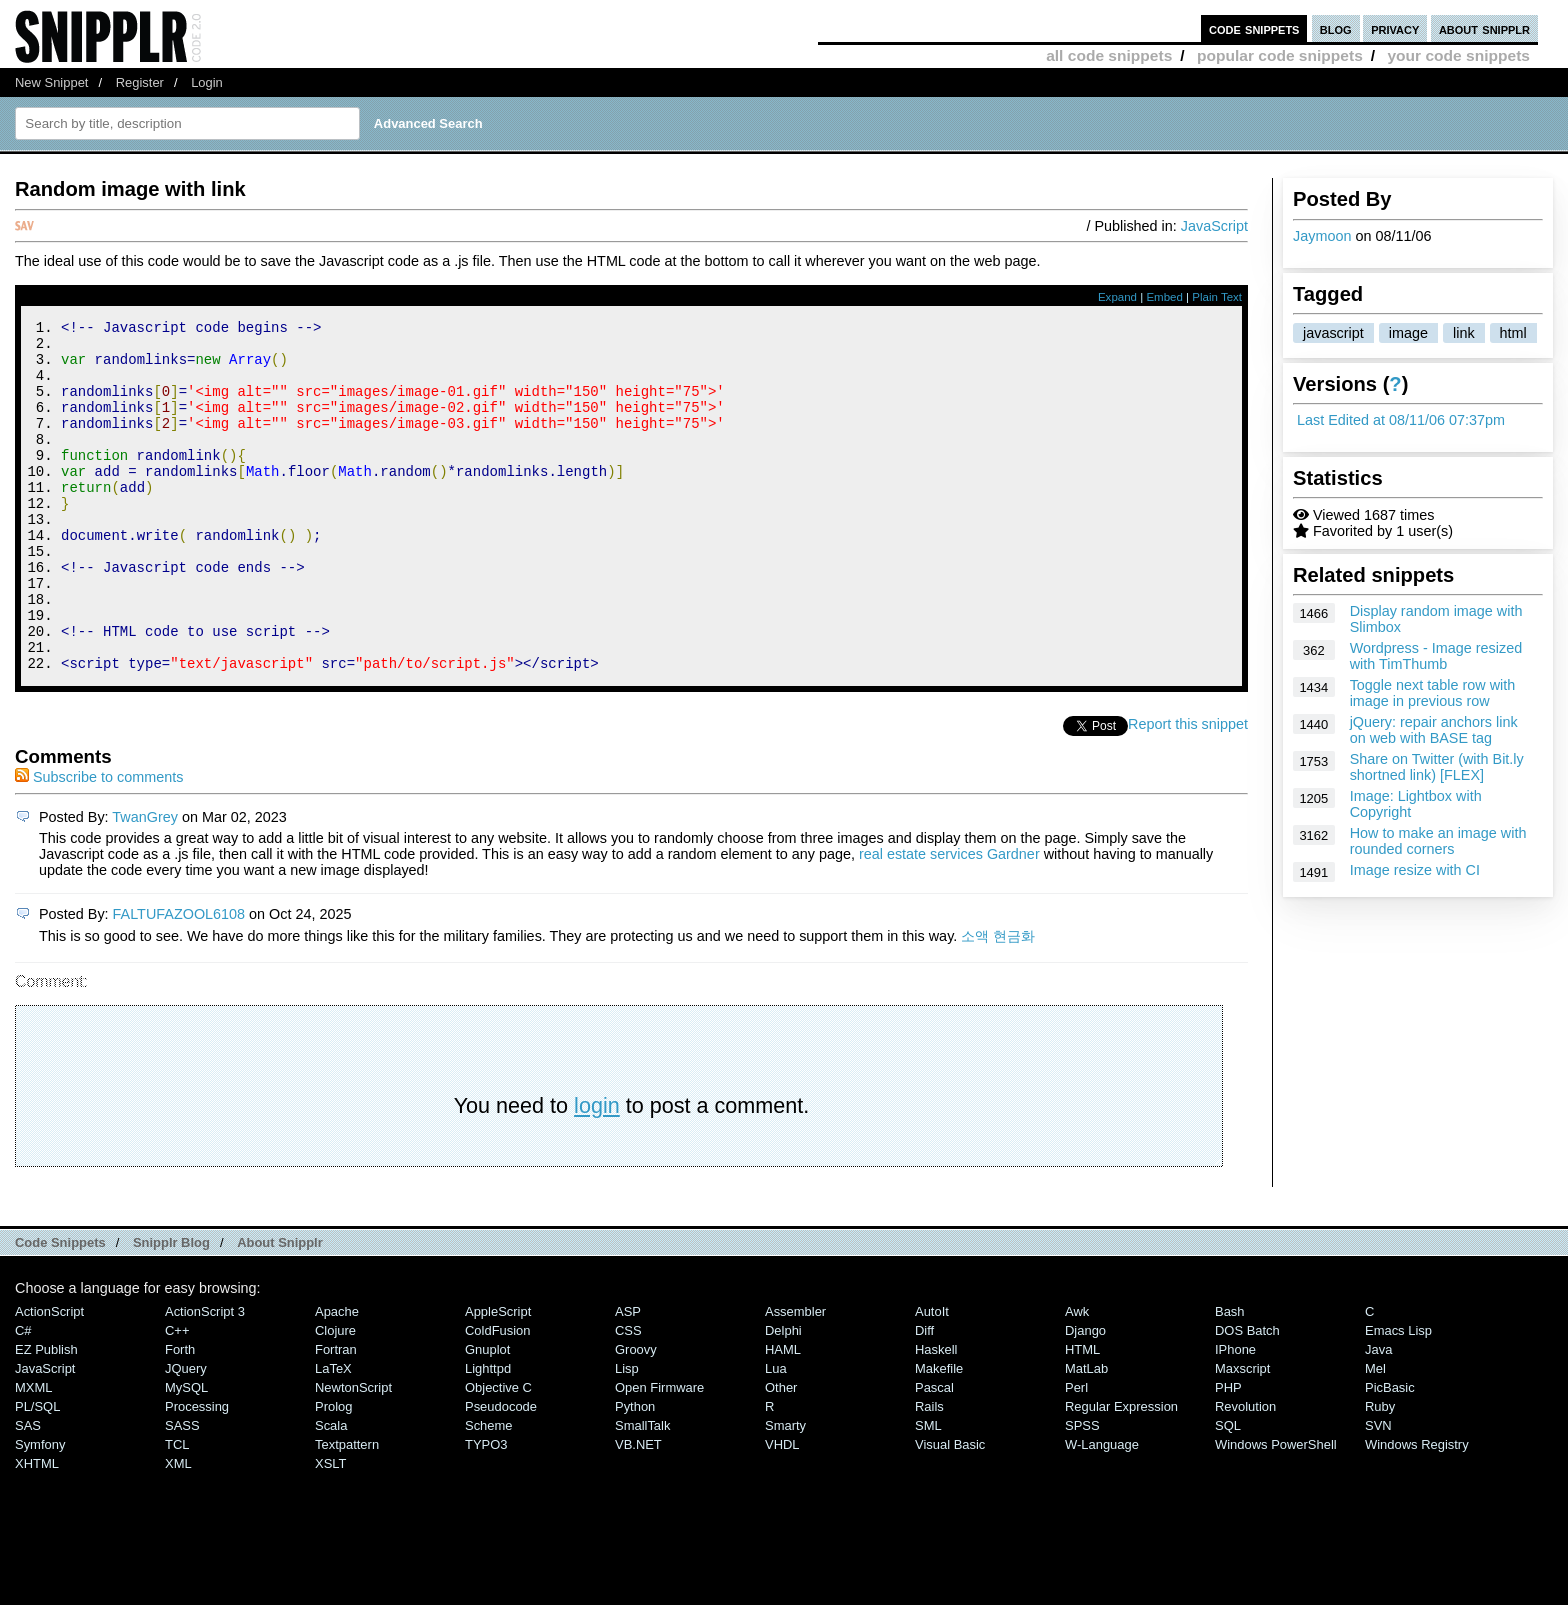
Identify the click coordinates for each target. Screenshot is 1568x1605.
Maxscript (1242, 1434)
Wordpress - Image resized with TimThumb (1436, 656)
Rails (929, 1472)
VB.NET (638, 1510)
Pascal (934, 1453)
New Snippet (51, 82)
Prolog (333, 1472)
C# (23, 1396)
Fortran (336, 1415)
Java (1378, 1415)
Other (781, 1453)
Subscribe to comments (99, 843)
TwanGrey (145, 883)
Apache (337, 1377)
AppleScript (498, 1377)
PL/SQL (37, 1472)
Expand (1117, 297)
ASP (628, 1377)
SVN (1378, 1491)
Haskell (936, 1415)
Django (1085, 1396)
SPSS (1082, 1491)
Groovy (636, 1415)
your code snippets (1458, 55)
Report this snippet (1188, 790)
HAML (783, 1415)
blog (1336, 28)
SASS (182, 1491)
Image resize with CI (1415, 870)
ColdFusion (498, 1396)
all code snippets (1109, 55)
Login (207, 82)
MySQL (186, 1453)
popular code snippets (1280, 55)
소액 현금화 (998, 1002)
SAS (28, 1491)
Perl (1076, 1453)
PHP (1228, 1453)
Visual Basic (950, 1510)
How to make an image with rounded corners (1438, 841)
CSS (628, 1396)
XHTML (37, 1529)
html (1513, 333)
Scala (331, 1491)
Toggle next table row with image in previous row (1433, 693)
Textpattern (347, 1510)
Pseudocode (501, 1472)
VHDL (782, 1510)
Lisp (627, 1434)
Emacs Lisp (1398, 1396)
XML (178, 1529)
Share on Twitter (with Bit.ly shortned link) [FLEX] (1437, 767)
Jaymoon (1322, 236)
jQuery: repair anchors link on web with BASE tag (1434, 730)
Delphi (783, 1396)
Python (635, 1472)
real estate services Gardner (949, 920)
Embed (1164, 297)
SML (928, 1491)
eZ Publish (46, 1415)
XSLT (330, 1529)
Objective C (498, 1453)
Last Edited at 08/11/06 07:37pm (1401, 420)
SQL (1228, 1491)
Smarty (785, 1491)
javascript (1333, 333)
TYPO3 (486, 1510)
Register (140, 82)
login (597, 1171)
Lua (776, 1434)
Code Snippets (60, 1308)
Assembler (795, 1377)
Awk (1077, 1377)
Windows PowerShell (1276, 1510)
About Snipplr (280, 1308)
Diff (924, 1396)
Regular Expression (1121, 1472)
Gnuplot (487, 1415)
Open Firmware (659, 1453)
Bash (1230, 1377)
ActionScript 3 (205, 1377)
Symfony (40, 1510)
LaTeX (333, 1434)
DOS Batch (1247, 1396)
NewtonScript (353, 1453)
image (1408, 333)
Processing (197, 1472)
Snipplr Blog (171, 1308)
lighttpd (488, 1434)
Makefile (939, 1434)
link (1464, 333)
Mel (1375, 1434)
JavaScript (1214, 226)
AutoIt (932, 1377)
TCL (177, 1510)
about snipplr (1484, 28)
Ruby (1380, 1472)
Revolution (1245, 1472)
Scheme (489, 1491)
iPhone (1235, 1415)
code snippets (1254, 28)
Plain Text (1217, 297)
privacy (1395, 28)
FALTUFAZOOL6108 (179, 980)
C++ (177, 1396)
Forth (180, 1415)
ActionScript (49, 1377)
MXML (33, 1453)
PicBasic (1390, 1453)
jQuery (186, 1434)
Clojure (335, 1396)
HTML (1082, 1415)
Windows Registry (1417, 1510)
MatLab (1086, 1434)
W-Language (1102, 1510)
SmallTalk (642, 1491)
